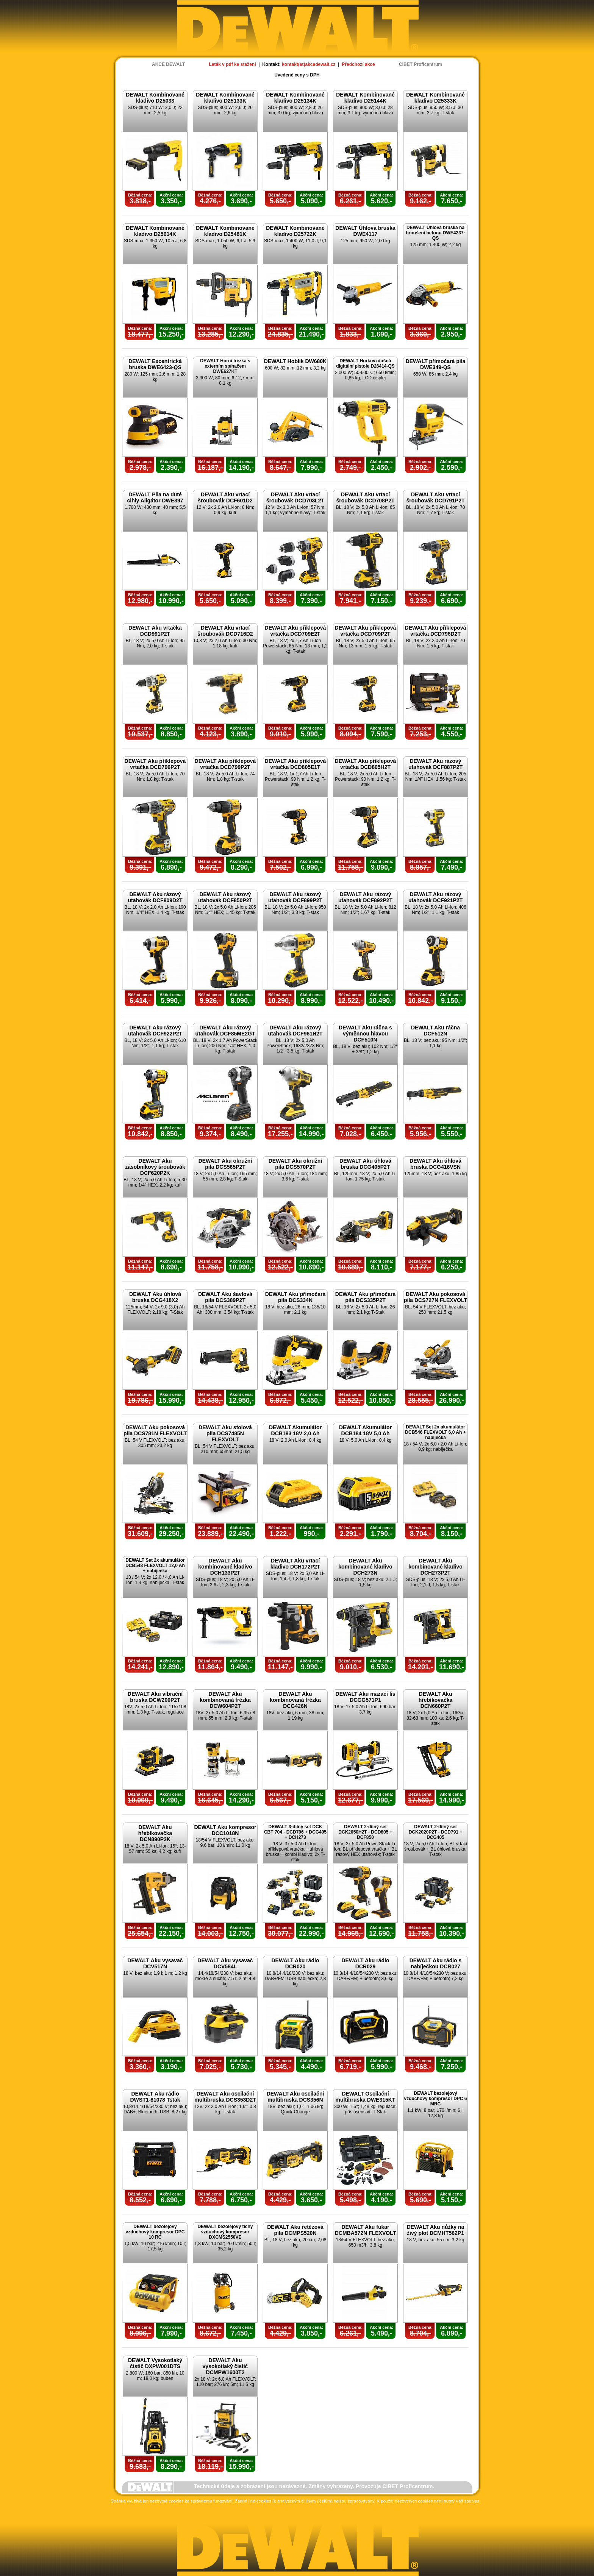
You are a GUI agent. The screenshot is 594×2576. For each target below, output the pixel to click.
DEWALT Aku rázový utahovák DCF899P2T (295, 897)
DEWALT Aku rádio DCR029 (365, 1963)
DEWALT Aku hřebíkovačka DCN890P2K (155, 1833)
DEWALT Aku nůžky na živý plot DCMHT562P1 (435, 2230)
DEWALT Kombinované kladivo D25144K (365, 98)
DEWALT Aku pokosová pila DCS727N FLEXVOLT (435, 1297)
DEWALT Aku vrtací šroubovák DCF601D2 (225, 497)
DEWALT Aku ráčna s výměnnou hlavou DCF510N (365, 1033)
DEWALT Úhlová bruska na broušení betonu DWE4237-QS (435, 233)
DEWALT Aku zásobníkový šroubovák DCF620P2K (155, 1167)
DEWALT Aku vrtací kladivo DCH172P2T (295, 1564)
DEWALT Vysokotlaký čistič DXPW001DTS (155, 2363)
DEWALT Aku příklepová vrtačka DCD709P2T (365, 631)
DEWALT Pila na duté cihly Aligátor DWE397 (155, 497)
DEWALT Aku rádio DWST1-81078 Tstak (155, 2097)
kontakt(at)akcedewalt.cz (308, 64)
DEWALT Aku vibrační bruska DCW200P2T (155, 1697)
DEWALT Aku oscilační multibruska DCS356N (295, 2097)
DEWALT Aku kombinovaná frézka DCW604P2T (225, 1700)
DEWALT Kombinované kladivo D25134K (295, 98)
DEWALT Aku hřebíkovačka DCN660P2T (436, 1700)
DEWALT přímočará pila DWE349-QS (436, 364)
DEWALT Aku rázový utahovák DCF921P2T (435, 897)
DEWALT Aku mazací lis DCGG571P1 (365, 1697)
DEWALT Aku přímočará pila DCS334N (295, 1297)
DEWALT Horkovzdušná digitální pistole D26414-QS (365, 363)
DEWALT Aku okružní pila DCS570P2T (295, 1164)
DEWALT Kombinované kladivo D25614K (155, 231)
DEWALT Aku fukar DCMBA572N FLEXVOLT (365, 2230)
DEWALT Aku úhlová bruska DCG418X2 (155, 1297)
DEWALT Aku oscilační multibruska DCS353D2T (225, 2097)
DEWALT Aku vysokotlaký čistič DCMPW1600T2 (225, 2366)
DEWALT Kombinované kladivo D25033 (155, 98)
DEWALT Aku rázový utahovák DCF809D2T (155, 897)
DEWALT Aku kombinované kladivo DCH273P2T (435, 1567)
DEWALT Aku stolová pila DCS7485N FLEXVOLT (225, 1433)
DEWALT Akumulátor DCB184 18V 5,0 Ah (365, 1430)
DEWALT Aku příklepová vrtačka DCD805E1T (295, 764)
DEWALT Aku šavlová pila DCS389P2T (225, 1297)
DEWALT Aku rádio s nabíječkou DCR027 (436, 1963)
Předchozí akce (358, 64)
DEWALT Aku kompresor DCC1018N (225, 1830)
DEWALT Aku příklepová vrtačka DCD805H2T (365, 764)
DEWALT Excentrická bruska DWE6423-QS (155, 364)
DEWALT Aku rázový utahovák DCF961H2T (295, 1030)
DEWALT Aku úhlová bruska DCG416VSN (435, 1164)
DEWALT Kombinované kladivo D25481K (225, 231)
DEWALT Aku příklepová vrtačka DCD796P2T (155, 764)
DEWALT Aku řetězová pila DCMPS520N (295, 2230)
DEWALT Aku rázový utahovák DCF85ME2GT (225, 1030)
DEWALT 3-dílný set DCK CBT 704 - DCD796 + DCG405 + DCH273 (295, 1832)
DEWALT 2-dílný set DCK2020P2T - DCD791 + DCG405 (436, 1832)
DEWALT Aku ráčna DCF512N (435, 1030)
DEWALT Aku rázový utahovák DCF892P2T (365, 897)
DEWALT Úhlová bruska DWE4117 (365, 231)
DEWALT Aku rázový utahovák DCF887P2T (435, 764)
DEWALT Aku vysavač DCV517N (155, 1963)
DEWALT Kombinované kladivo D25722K (295, 231)
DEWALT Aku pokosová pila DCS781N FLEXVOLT (155, 1430)
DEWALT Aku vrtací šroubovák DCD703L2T (295, 497)
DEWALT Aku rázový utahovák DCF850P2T (225, 897)
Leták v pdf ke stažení (232, 64)
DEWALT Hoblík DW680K (295, 361)
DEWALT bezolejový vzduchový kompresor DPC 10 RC (154, 2232)
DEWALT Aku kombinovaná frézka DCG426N (295, 1700)
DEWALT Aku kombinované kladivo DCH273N (365, 1567)
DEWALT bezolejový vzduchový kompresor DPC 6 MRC (435, 2099)
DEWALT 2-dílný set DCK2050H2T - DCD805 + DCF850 (365, 1832)
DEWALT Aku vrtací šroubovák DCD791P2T (435, 497)
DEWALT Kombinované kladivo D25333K (435, 98)
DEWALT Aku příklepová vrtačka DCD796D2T (435, 631)
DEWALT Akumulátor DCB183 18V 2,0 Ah (295, 1430)
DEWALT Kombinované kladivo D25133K (225, 98)
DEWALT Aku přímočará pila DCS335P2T (365, 1297)
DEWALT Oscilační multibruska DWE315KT (365, 2097)
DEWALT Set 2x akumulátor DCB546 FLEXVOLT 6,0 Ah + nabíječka (435, 1432)
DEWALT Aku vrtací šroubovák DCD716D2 (225, 631)
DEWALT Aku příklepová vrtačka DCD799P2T (225, 764)
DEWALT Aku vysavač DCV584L (225, 1963)
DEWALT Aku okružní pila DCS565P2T (225, 1164)
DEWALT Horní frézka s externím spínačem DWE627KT (225, 366)
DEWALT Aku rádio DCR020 (295, 1963)
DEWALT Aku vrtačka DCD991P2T (155, 631)
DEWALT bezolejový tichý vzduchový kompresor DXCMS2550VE (225, 2232)
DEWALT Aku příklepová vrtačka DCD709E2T (295, 631)
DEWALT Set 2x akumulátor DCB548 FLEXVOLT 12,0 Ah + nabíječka (155, 1565)
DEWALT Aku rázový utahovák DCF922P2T (155, 1030)
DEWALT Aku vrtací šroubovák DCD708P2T (365, 497)
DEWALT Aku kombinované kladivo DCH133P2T (225, 1567)
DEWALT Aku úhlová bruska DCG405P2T (365, 1164)
